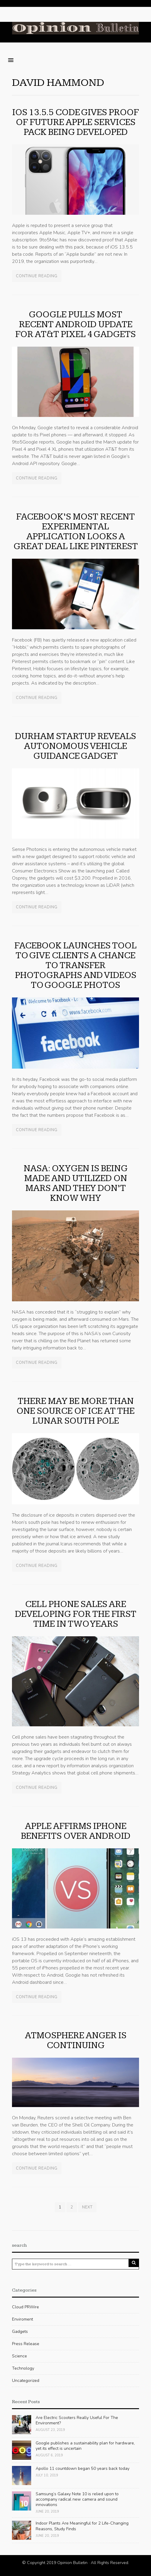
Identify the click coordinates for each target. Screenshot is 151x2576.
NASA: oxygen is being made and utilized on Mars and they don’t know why (76, 1183)
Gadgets (20, 2331)
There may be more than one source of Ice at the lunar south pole (75, 1411)
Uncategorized (25, 2380)
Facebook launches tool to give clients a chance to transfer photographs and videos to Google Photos (75, 965)
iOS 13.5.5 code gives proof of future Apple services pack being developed (75, 122)
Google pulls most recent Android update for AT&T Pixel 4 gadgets (75, 324)
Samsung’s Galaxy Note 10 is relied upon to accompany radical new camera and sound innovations (77, 2499)
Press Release (25, 2344)
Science (19, 2356)
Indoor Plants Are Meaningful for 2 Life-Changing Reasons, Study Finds (82, 2525)
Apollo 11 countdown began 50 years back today (82, 2468)
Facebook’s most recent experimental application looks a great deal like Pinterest (75, 531)
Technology (23, 2368)
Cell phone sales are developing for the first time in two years (75, 1614)
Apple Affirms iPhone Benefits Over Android (75, 1831)
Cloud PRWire (25, 2307)
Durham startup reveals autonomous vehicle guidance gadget (75, 746)
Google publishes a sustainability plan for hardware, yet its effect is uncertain (85, 2445)
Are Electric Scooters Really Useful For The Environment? (77, 2420)
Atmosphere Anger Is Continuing (75, 2040)
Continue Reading (37, 276)
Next (87, 2207)
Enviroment (22, 2319)
